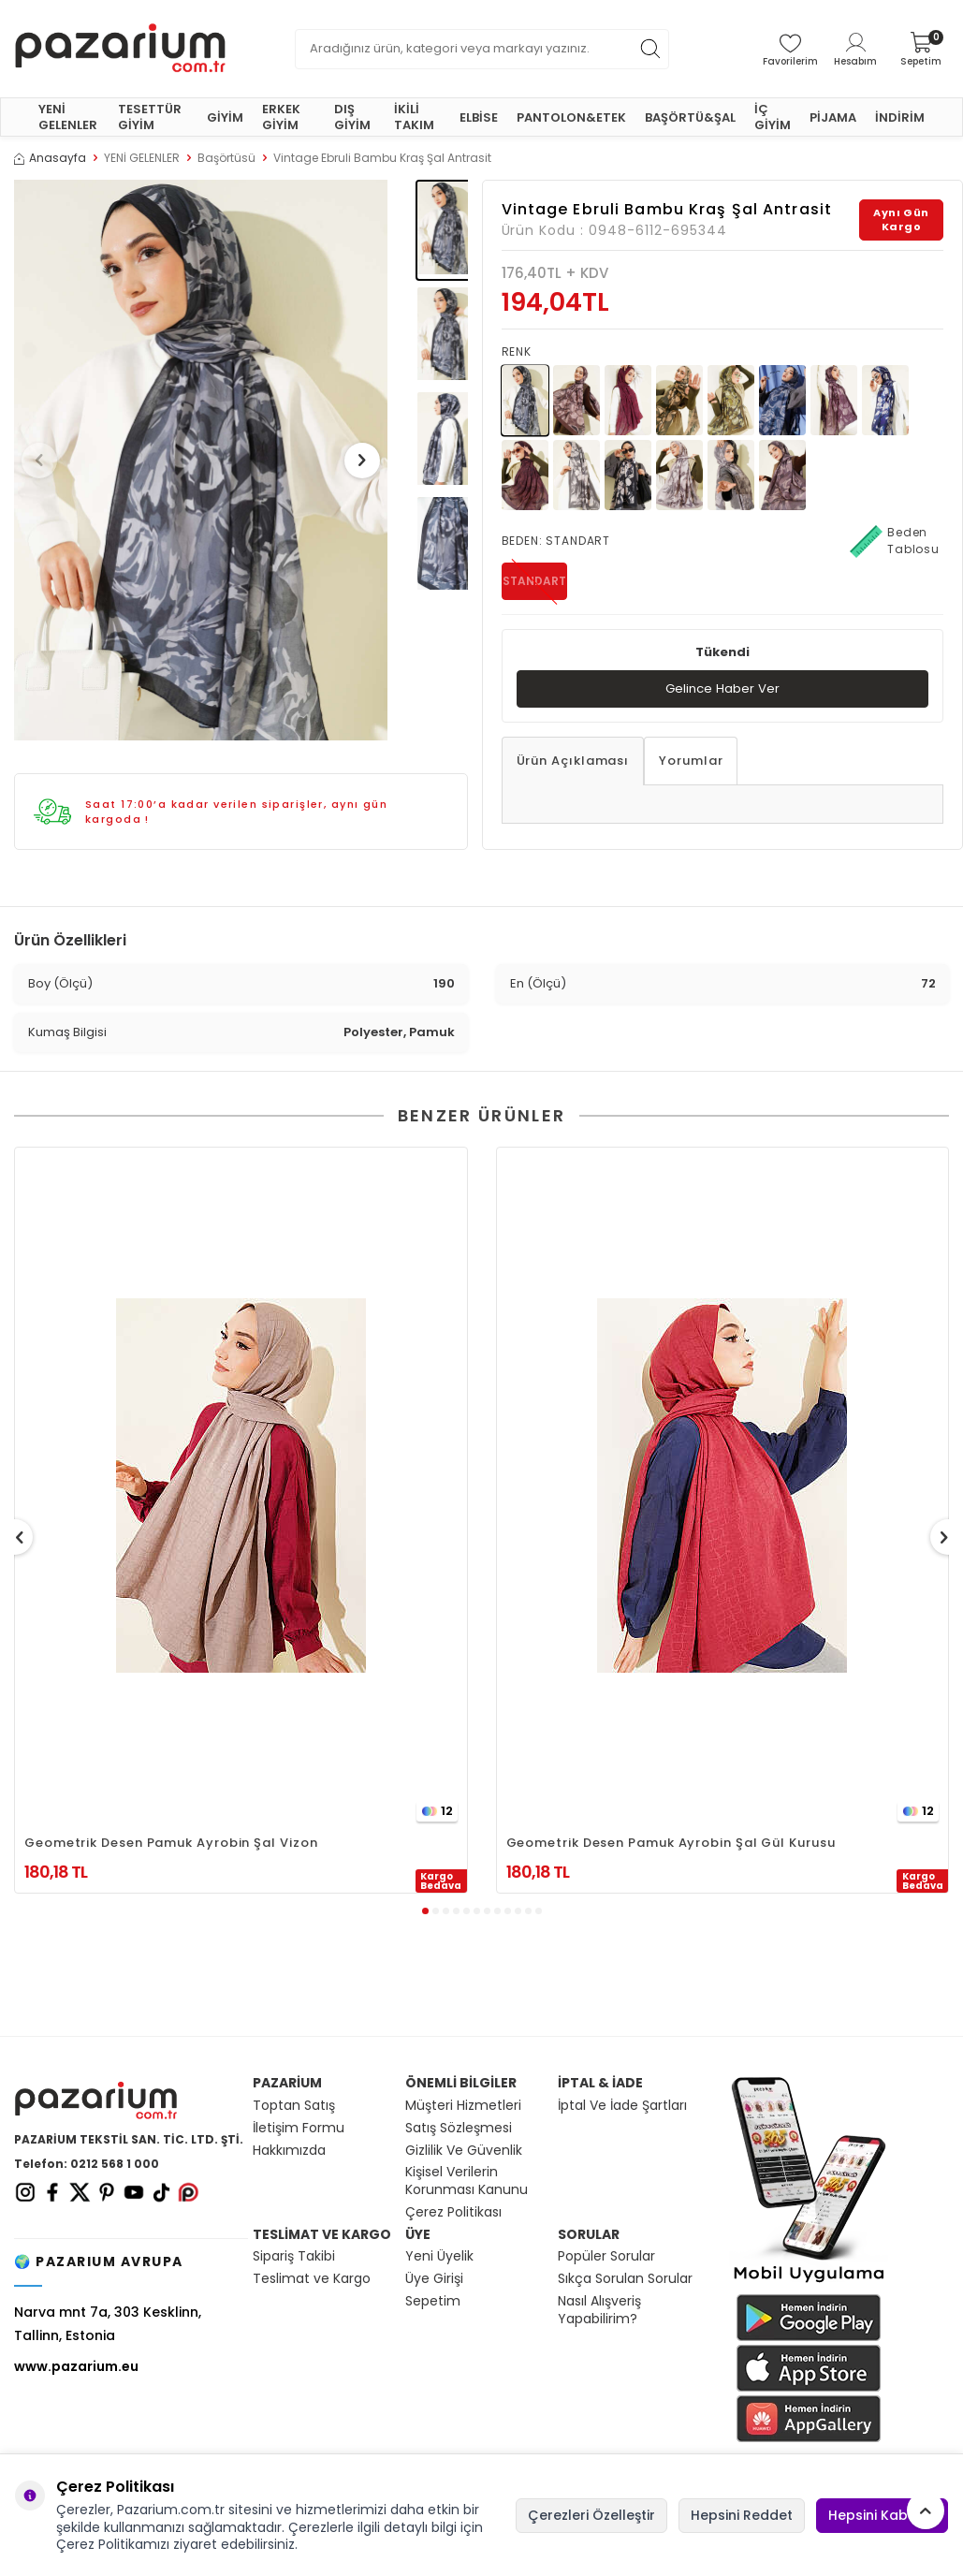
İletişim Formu (298, 2128)
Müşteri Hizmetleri (463, 2106)
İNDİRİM (900, 117)
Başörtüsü (226, 158)
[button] (46, 460)
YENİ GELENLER (67, 117)
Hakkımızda (289, 2150)
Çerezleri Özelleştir (591, 2515)
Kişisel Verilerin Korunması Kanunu (466, 2181)
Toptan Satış (294, 2106)
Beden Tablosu (895, 541)
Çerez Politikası (453, 2212)
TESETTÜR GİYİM (150, 117)
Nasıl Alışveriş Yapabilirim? (599, 2310)
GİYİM (225, 117)
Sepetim (432, 2301)
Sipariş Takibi (294, 2256)
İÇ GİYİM (772, 117)
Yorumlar (690, 761)
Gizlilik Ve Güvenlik (463, 2150)
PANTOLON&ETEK (571, 117)
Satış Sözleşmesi (458, 2128)
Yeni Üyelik (439, 2256)
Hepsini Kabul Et (882, 2515)
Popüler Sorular (606, 2256)
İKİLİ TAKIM (414, 117)
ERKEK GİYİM (281, 117)
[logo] (120, 48)
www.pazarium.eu (76, 2366)
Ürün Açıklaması (573, 761)
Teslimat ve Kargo (312, 2279)
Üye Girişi (434, 2279)
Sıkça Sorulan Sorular (625, 2279)
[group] (200, 460)
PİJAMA (833, 117)
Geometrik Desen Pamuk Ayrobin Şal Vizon (171, 1843)
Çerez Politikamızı (112, 2544)
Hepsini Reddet (742, 2515)
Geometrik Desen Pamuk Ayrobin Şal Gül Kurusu (671, 1843)
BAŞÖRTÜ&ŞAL (690, 117)
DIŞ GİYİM (352, 117)
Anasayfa (50, 158)
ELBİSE (479, 117)
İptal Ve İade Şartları (622, 2106)
